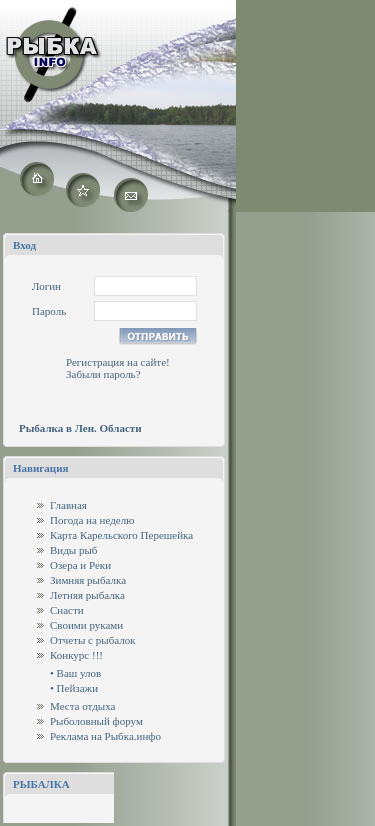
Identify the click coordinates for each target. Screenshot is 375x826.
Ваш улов (79, 673)
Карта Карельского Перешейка (121, 535)
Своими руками (86, 625)
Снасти (67, 610)
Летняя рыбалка (87, 595)
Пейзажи (77, 688)
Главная (68, 505)
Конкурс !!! (76, 655)
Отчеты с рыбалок (93, 640)
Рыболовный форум (96, 721)
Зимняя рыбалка (88, 580)
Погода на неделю (92, 520)
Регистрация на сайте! (118, 362)
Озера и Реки (80, 565)
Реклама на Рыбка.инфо (105, 736)
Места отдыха (83, 706)
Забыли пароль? (103, 374)
